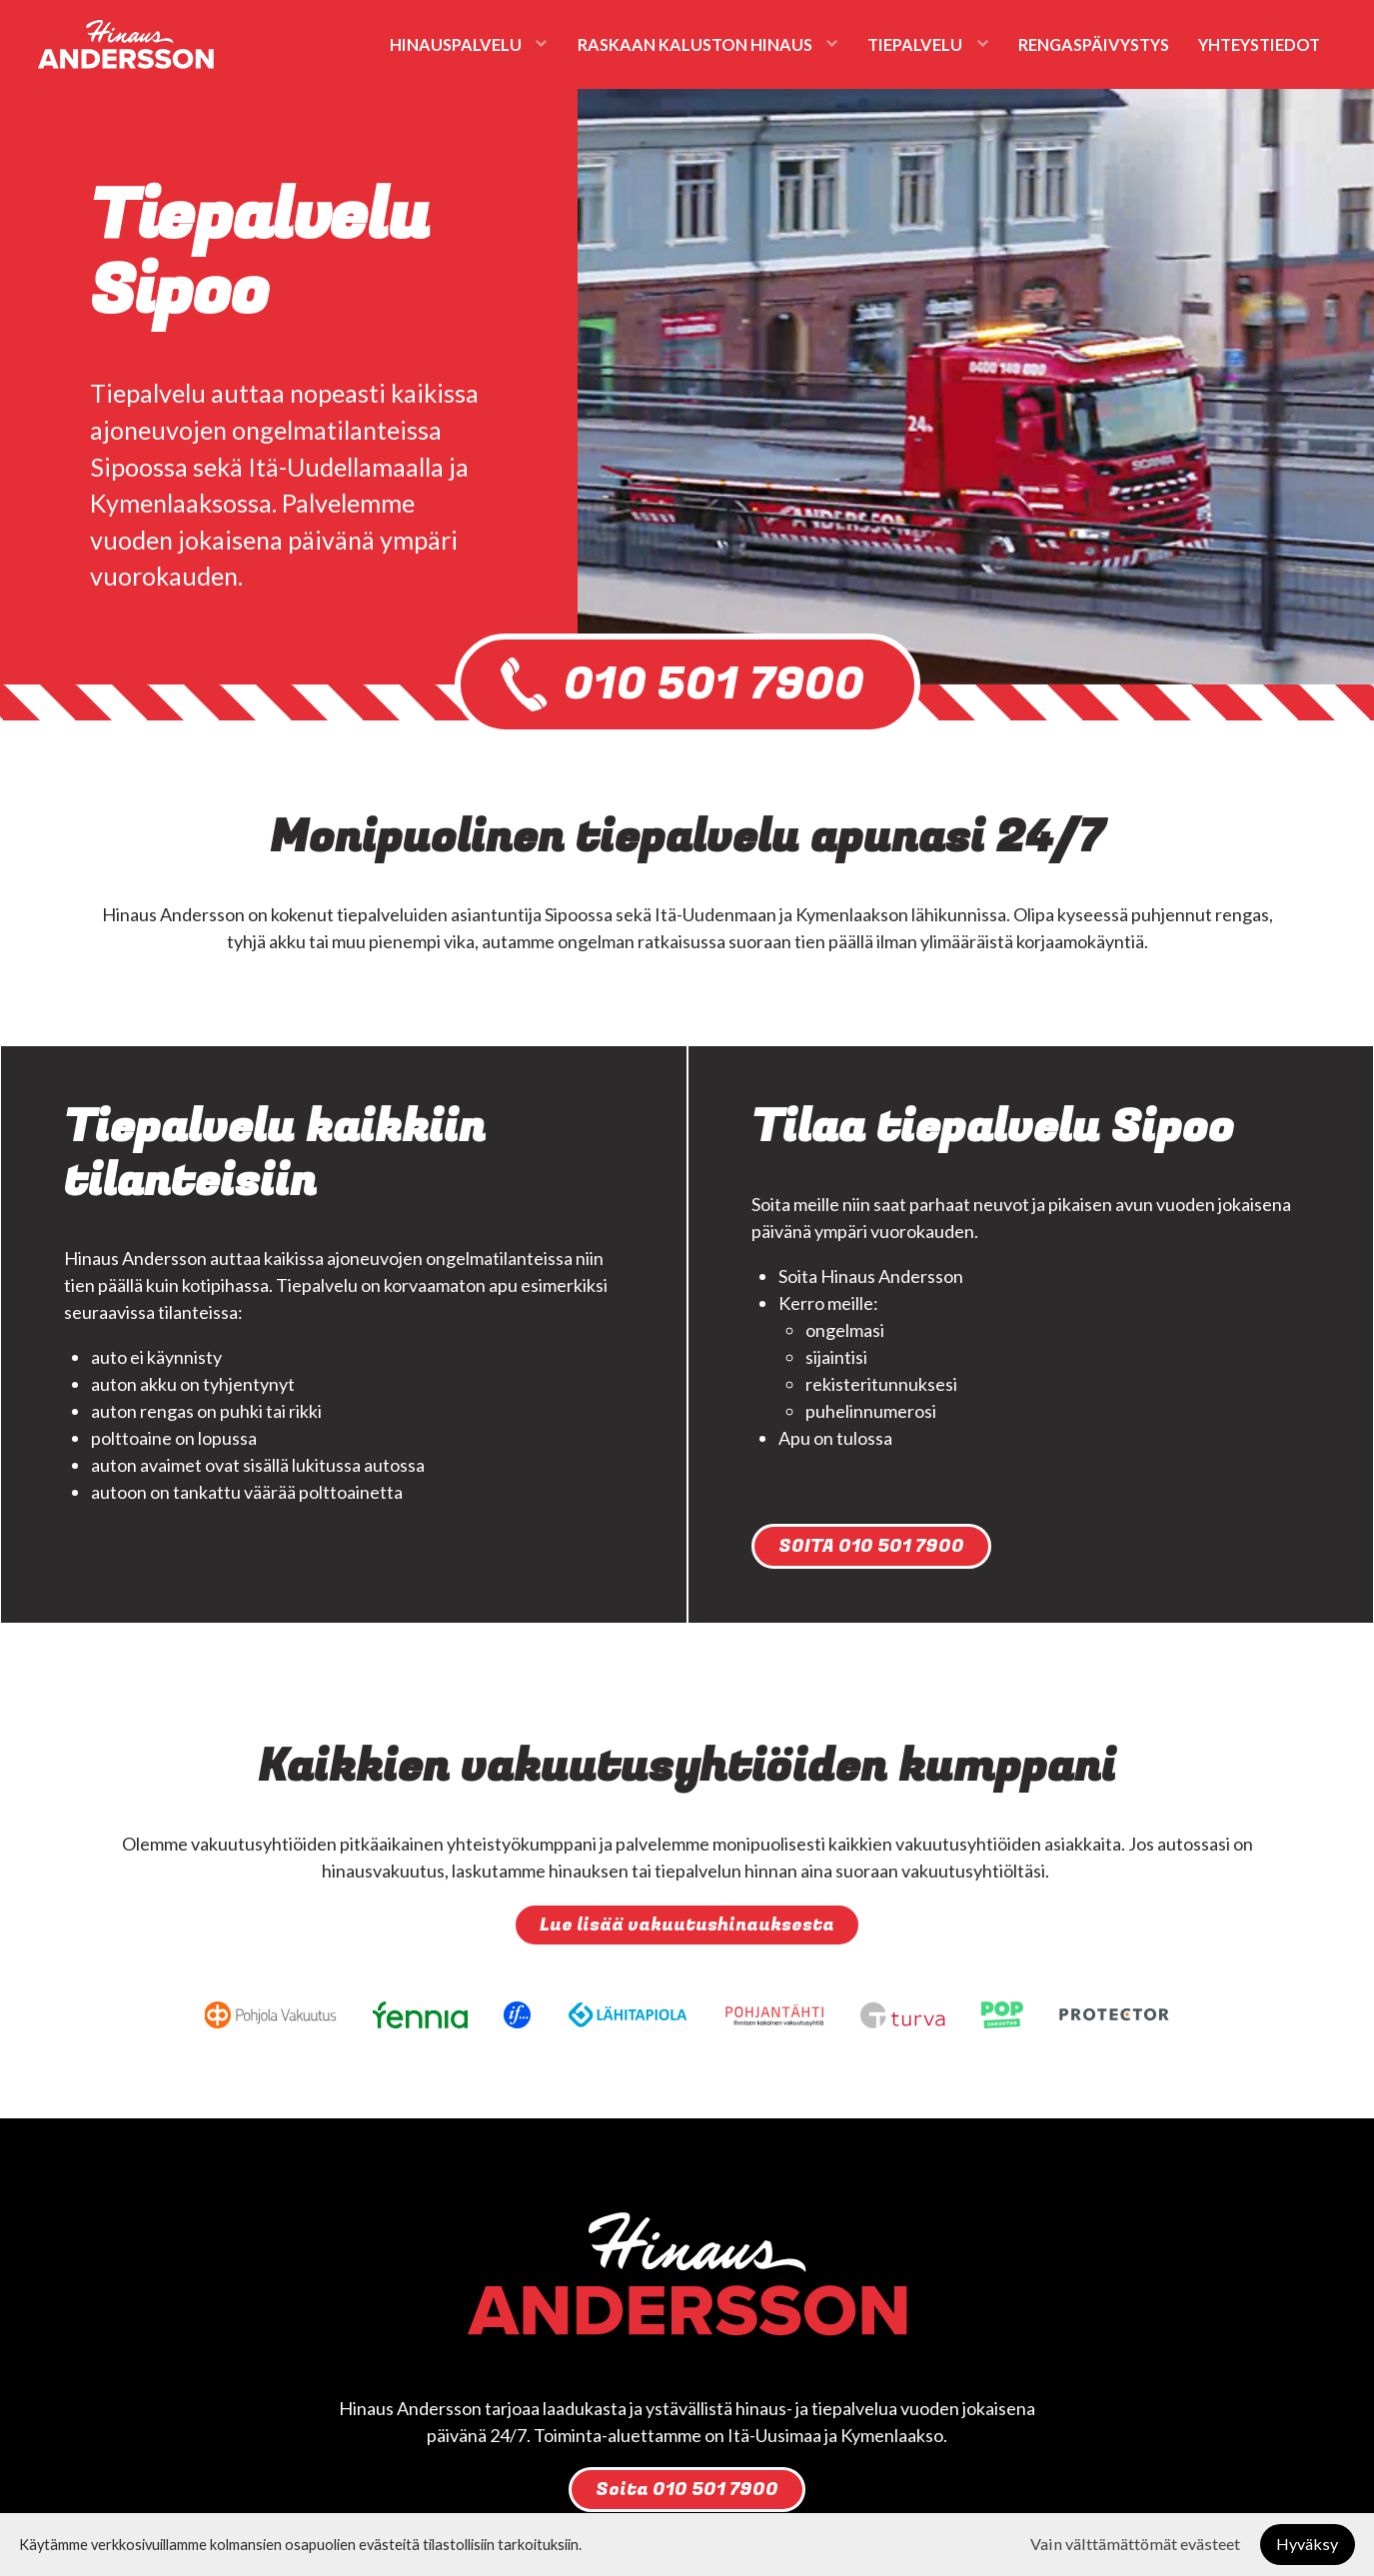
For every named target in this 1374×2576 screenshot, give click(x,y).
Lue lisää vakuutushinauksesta (687, 1925)
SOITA (871, 1546)
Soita (687, 2489)
